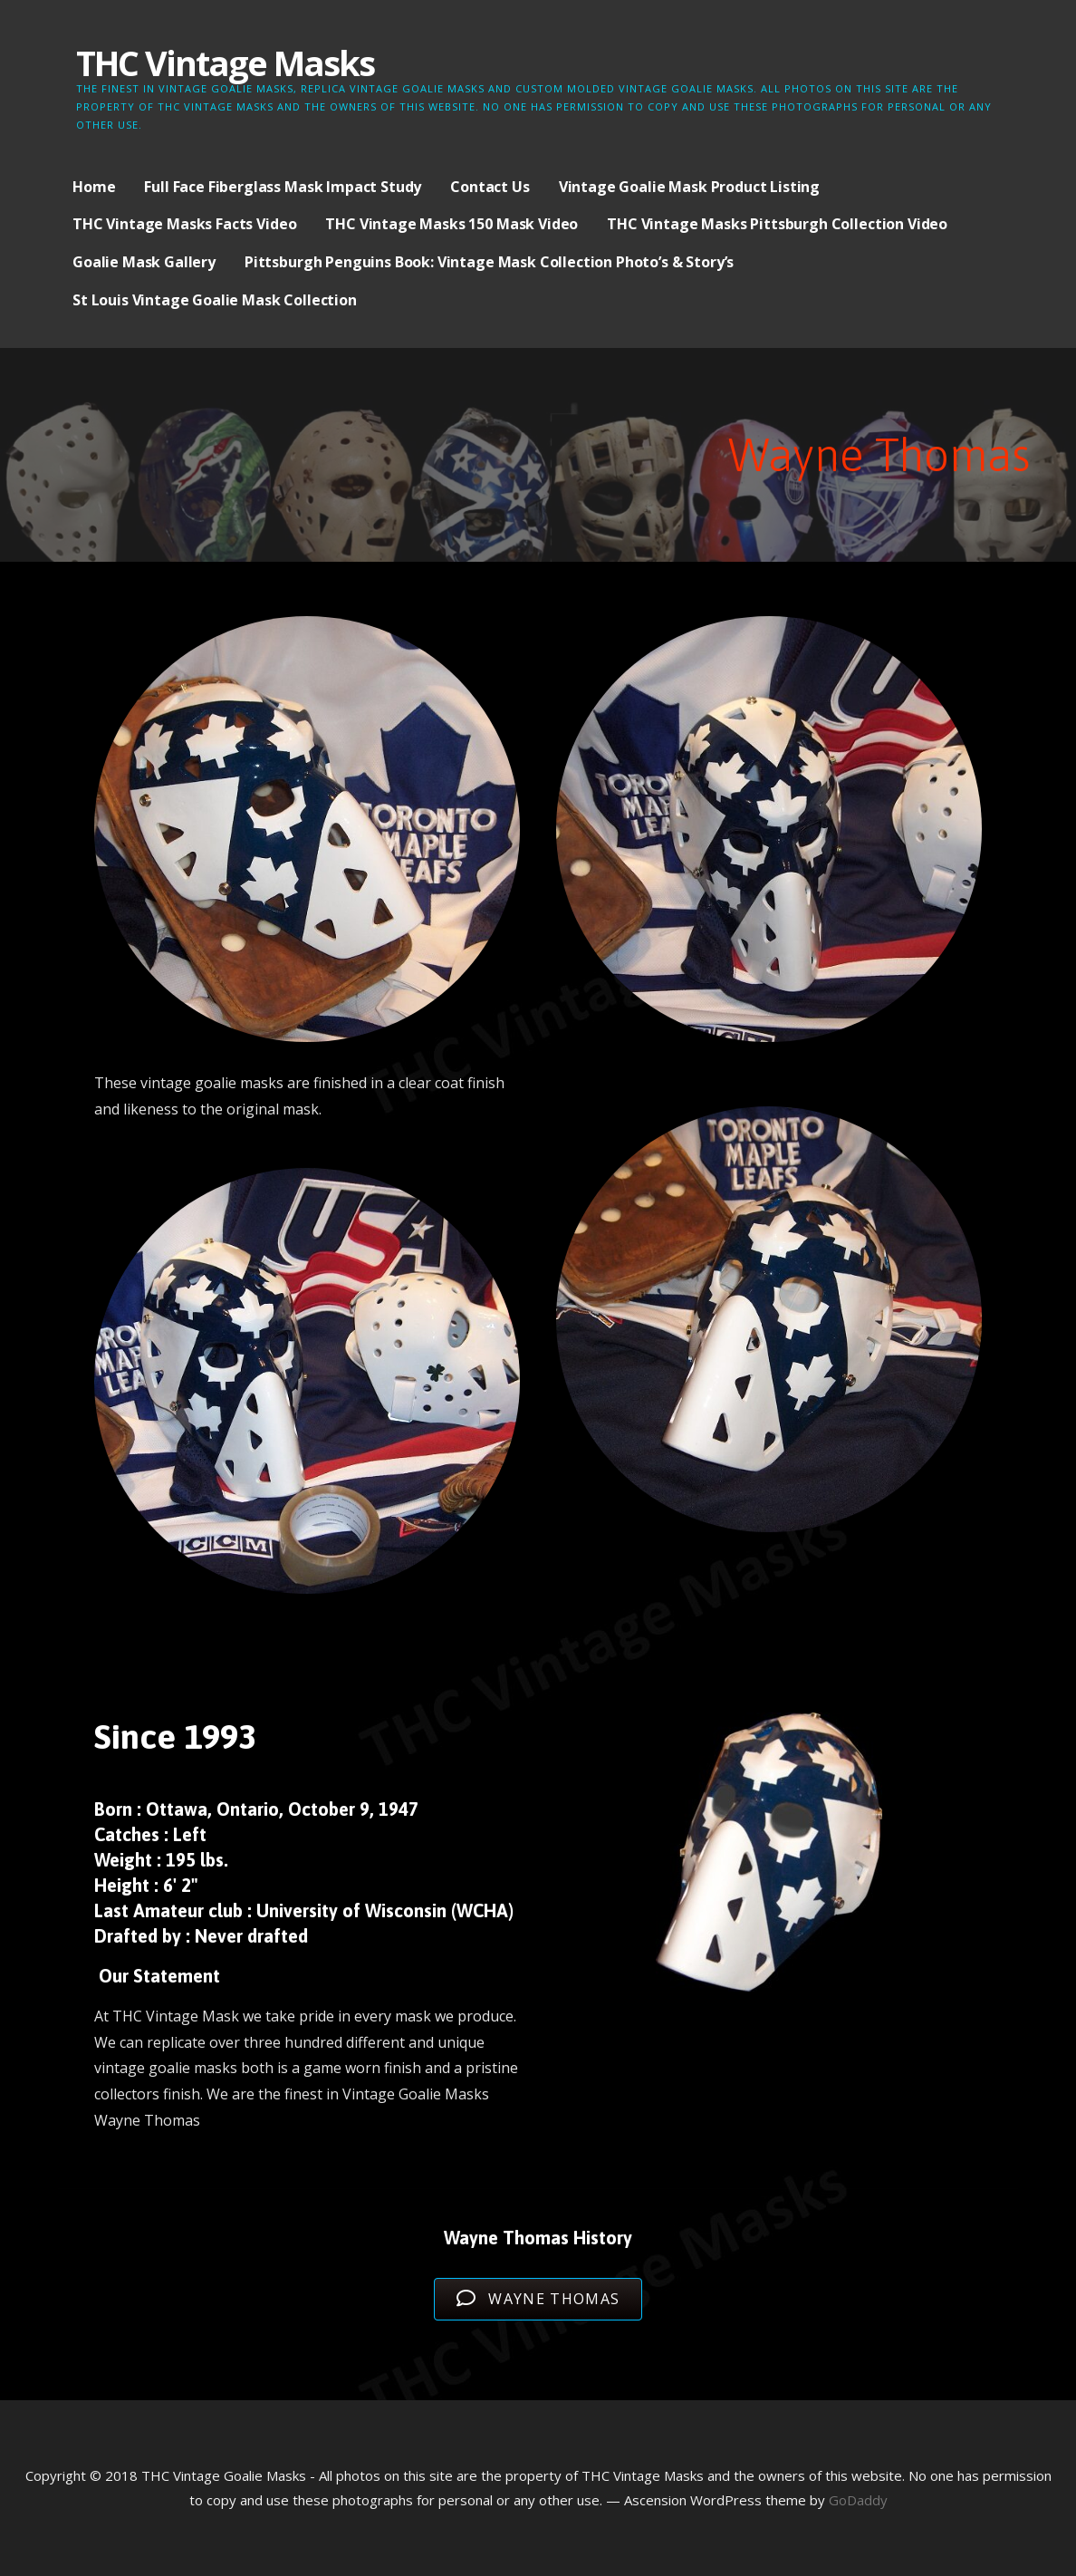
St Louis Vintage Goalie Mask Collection (214, 300)
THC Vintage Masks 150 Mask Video (451, 224)
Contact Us (489, 187)
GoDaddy (858, 2500)
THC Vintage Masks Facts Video (184, 224)
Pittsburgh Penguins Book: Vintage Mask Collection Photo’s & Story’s (489, 262)
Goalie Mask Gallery (144, 262)
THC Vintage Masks (225, 62)
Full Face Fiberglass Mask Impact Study (282, 187)
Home (93, 187)
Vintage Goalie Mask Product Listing (689, 187)
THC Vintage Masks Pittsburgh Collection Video (777, 224)
